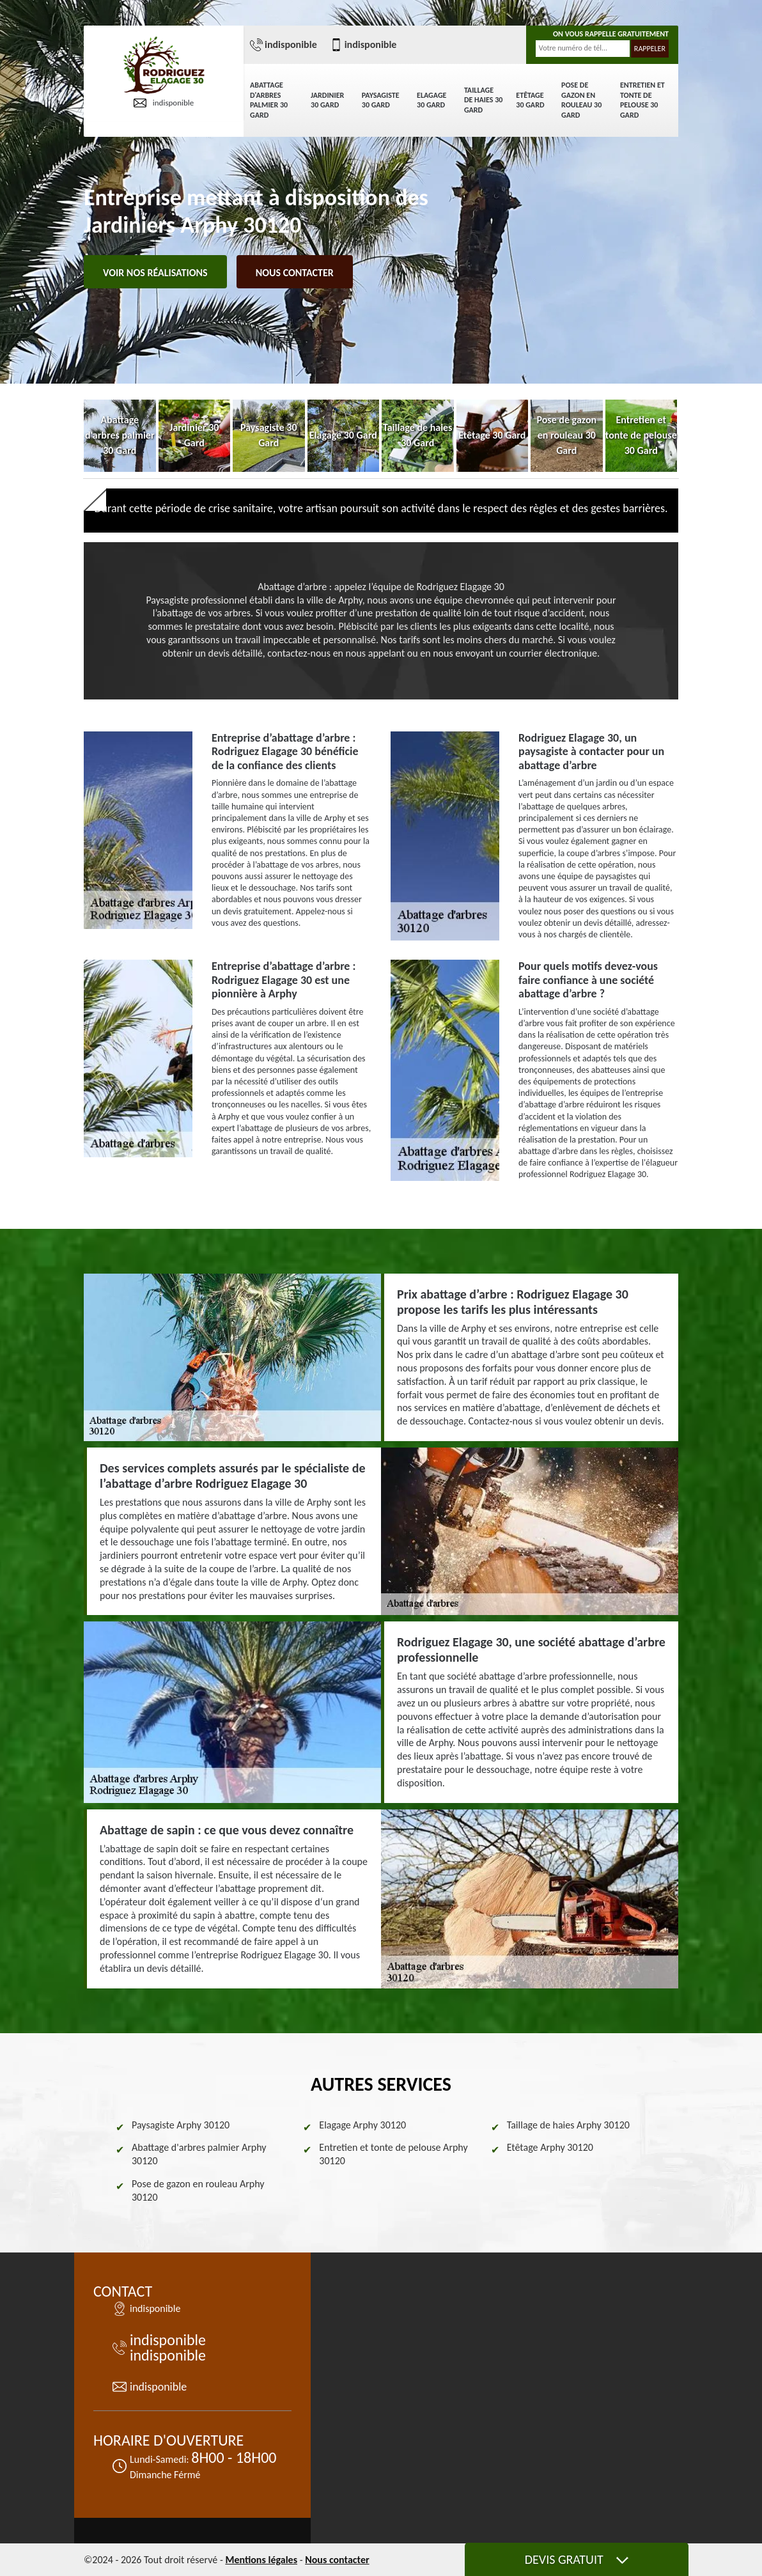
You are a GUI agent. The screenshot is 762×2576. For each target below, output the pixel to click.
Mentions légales (261, 2560)
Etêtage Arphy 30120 (550, 2147)
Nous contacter (295, 273)
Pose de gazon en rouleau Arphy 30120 (198, 2190)
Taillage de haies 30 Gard (483, 100)
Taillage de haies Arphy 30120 (568, 2125)
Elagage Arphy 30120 (362, 2125)
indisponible (164, 103)
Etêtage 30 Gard (530, 100)
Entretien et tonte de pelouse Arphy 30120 (393, 2154)
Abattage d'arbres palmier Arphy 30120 (199, 2154)
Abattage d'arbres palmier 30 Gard (269, 100)
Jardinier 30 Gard (327, 100)
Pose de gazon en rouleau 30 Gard (581, 100)
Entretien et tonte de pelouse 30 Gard (642, 100)
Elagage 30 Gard (431, 100)
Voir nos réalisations (155, 273)
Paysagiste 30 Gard (381, 100)
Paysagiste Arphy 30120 (180, 2125)
